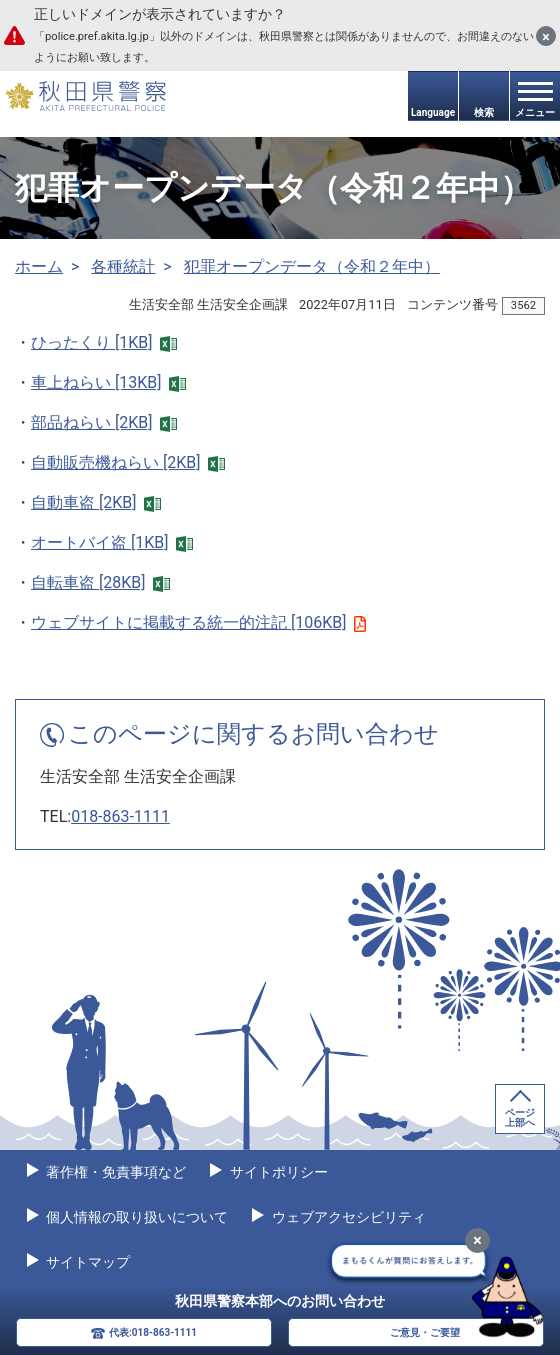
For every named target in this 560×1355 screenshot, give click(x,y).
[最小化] (477, 1240)
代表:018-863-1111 (153, 1332)
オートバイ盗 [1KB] (112, 542)
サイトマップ (86, 1262)
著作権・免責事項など (114, 1172)
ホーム (39, 266)
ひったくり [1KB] (104, 342)
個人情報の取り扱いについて (135, 1217)
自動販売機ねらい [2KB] (128, 462)
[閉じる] (546, 36)
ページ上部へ (520, 1117)
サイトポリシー (276, 1172)
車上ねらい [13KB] (108, 382)
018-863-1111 (120, 816)
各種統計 (123, 266)
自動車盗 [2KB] (96, 502)
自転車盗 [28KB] (100, 582)
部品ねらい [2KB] (104, 422)
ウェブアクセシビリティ (346, 1217)
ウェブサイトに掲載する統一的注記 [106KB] (198, 622)
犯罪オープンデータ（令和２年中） (312, 266)
